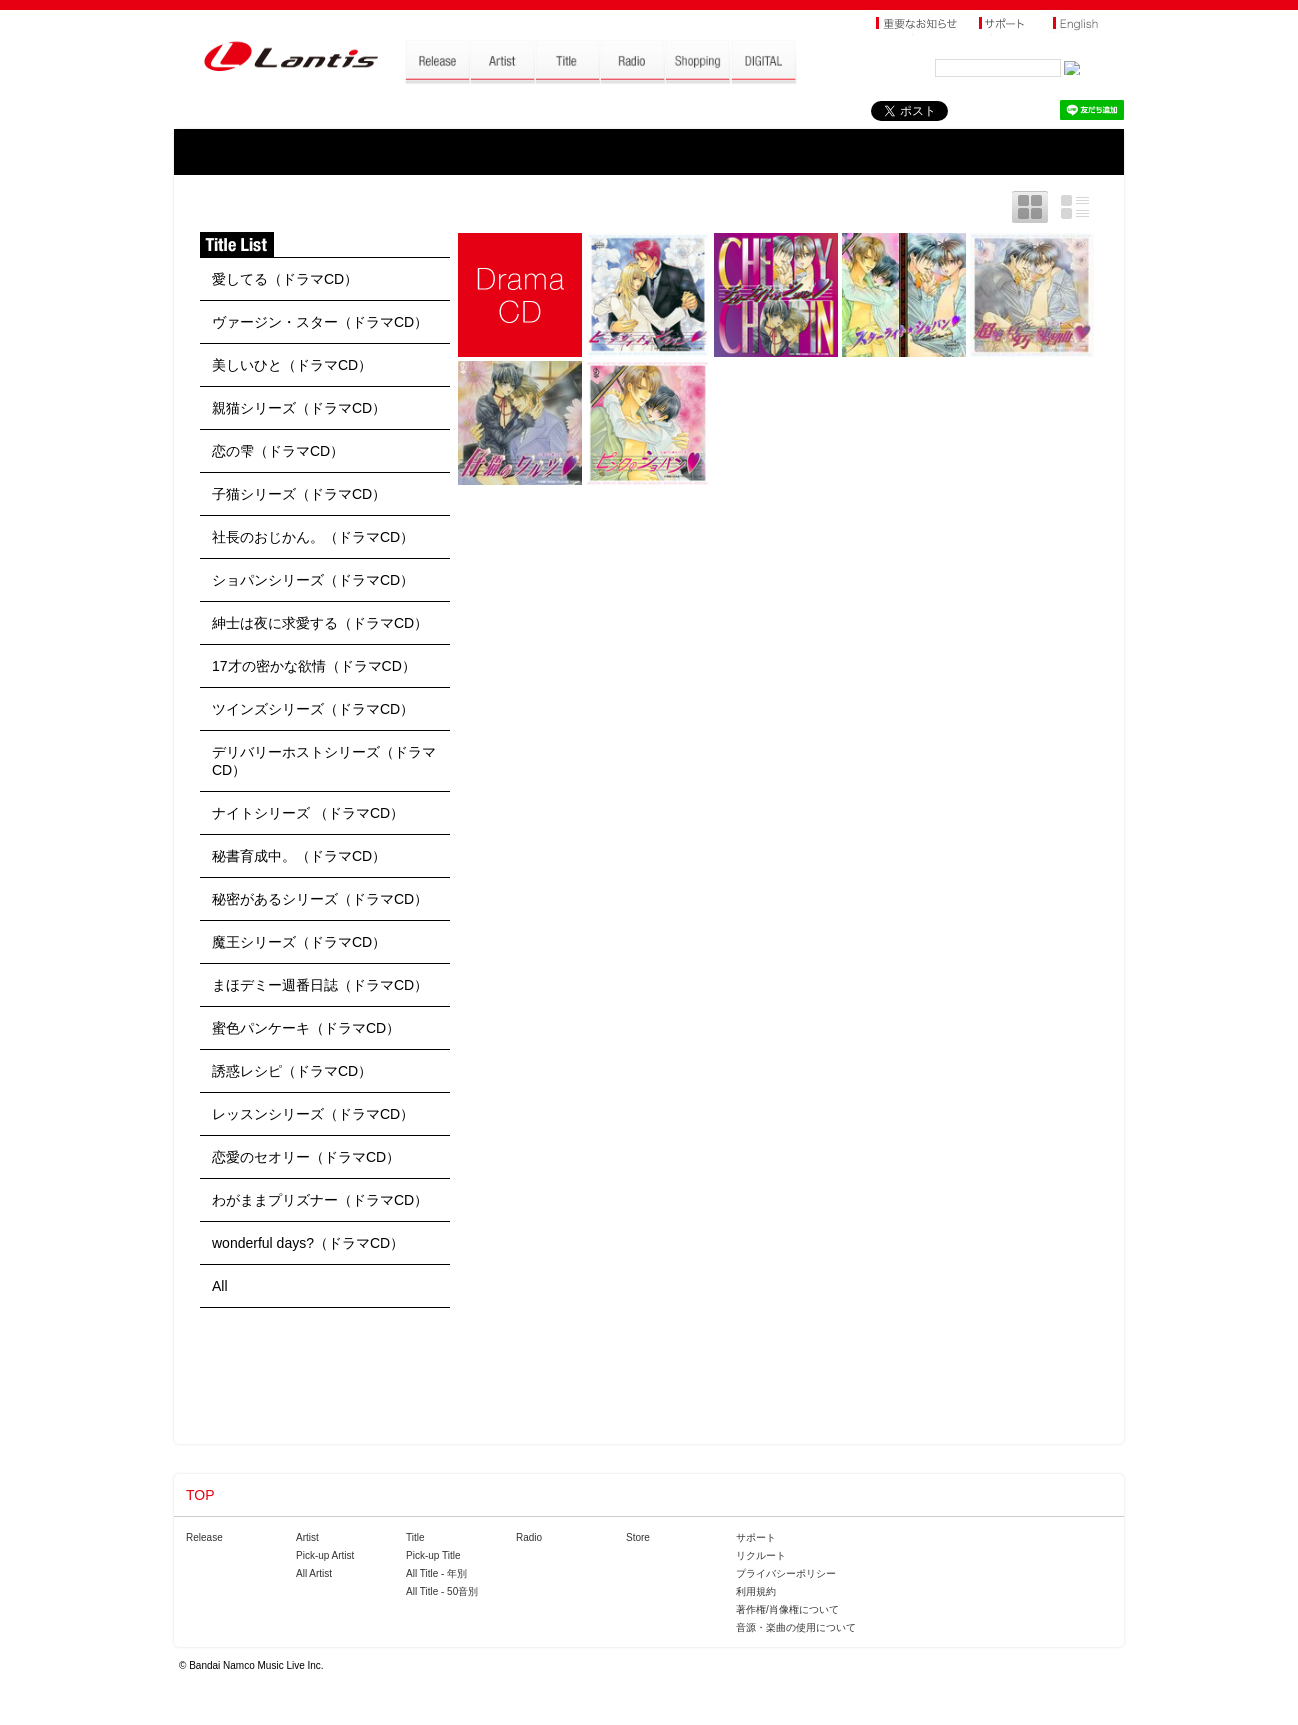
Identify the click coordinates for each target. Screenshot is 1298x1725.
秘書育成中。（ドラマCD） (299, 856)
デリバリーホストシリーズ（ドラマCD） (324, 761)
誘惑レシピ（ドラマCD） (292, 1071)
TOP (200, 1495)
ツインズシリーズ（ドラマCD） (313, 709)
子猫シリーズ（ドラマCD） (299, 494)
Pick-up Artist (325, 1555)
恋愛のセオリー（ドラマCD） (306, 1157)
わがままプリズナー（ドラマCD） (320, 1200)
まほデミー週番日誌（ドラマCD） (320, 985)
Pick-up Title (433, 1555)
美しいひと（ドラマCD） (292, 365)
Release (204, 1537)
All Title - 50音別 (442, 1591)
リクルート (761, 1555)
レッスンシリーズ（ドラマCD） (313, 1114)
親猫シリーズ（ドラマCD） (299, 408)
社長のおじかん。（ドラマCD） (313, 537)
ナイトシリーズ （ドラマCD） (308, 813)
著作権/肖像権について (787, 1609)
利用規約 (756, 1591)
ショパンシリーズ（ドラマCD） (313, 580)
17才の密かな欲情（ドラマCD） (314, 666)
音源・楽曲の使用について (796, 1627)
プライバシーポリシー (786, 1573)
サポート (756, 1537)
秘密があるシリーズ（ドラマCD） (320, 899)
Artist (307, 1537)
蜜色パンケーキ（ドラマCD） (306, 1028)
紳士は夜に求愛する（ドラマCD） (320, 623)
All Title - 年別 (436, 1573)
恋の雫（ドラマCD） (278, 451)
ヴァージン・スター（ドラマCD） (320, 322)
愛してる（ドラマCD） (285, 279)
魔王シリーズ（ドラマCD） (299, 942)
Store (638, 1537)
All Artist (314, 1573)
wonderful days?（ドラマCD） (308, 1243)
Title (415, 1537)
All (220, 1286)
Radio (529, 1537)
